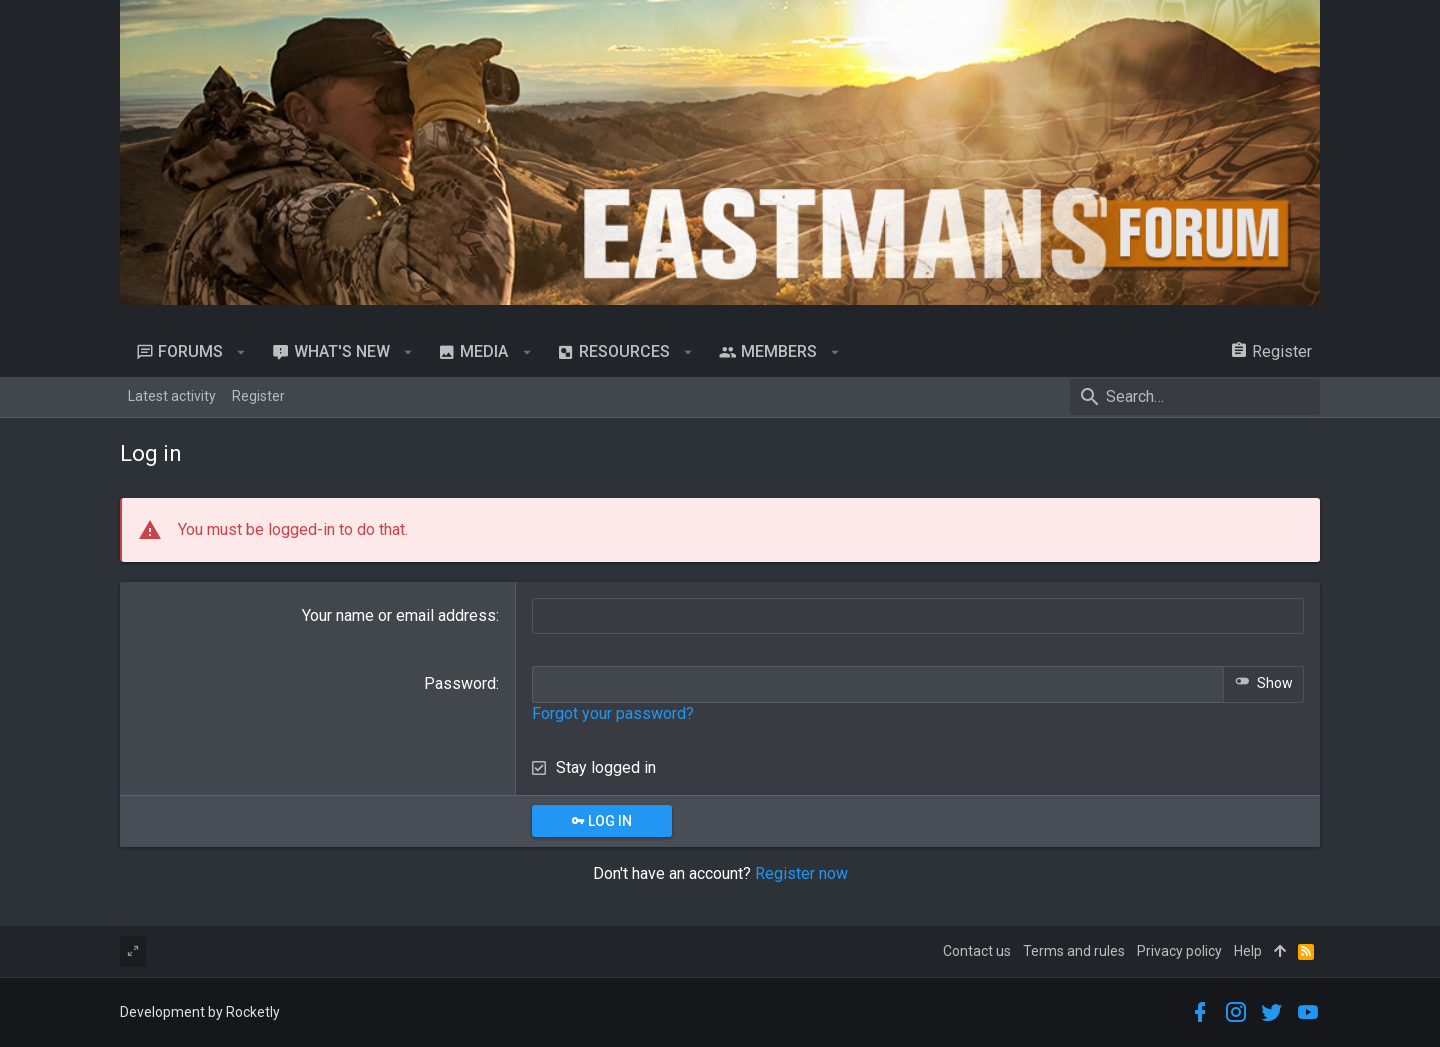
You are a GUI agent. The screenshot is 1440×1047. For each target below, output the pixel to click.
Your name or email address (399, 615)
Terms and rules (1074, 951)
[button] (241, 352)
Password (460, 683)
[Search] (1195, 397)
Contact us (977, 951)
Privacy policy (1179, 951)
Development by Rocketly (200, 1012)
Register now (801, 873)
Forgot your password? (613, 713)
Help (1248, 951)
